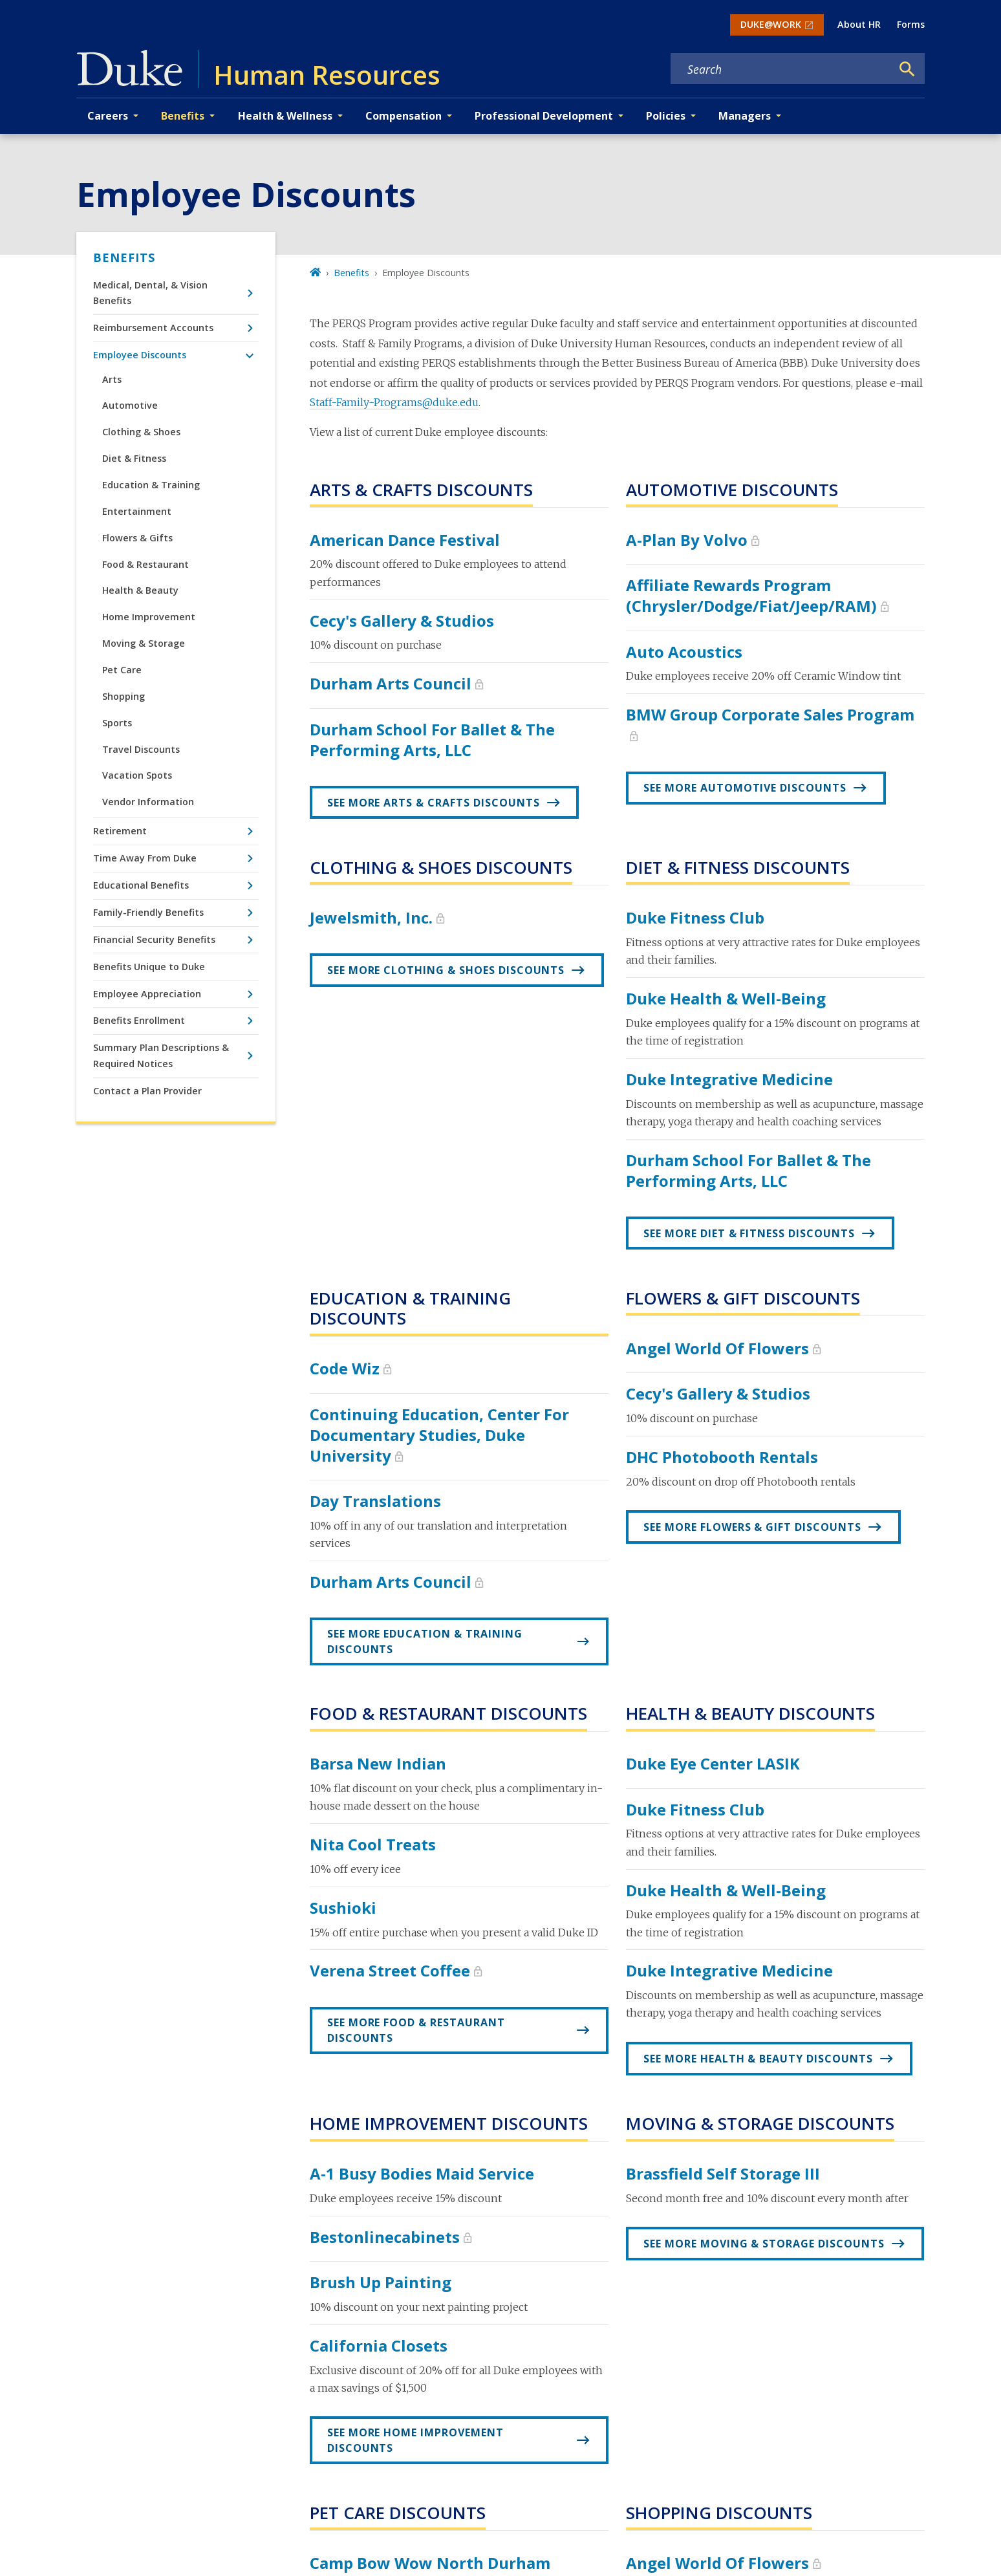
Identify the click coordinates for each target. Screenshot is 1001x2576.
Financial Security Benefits (154, 939)
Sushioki (343, 1907)
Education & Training (151, 485)
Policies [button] (665, 116)
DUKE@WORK (770, 24)
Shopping (123, 696)
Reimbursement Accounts (153, 327)
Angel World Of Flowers (717, 1348)
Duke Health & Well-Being (726, 998)
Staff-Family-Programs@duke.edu (394, 402)
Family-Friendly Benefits (148, 912)
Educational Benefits (141, 885)
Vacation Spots (137, 775)
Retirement (120, 831)
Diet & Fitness (134, 458)
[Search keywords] (781, 69)
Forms (911, 24)
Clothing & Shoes (141, 432)
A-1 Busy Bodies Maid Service (422, 2173)
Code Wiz (345, 1368)
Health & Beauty (140, 590)
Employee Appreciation (147, 994)
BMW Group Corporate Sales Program (770, 714)
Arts (112, 379)
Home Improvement (148, 617)
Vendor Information (148, 802)
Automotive (130, 405)
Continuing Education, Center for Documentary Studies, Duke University (439, 1434)
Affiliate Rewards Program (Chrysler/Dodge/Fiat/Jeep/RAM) (751, 595)
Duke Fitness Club (695, 917)
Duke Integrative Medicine (729, 1079)
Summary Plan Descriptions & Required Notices (161, 1055)
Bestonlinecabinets (385, 2236)
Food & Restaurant (145, 564)
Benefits (124, 257)
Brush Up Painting (380, 2282)
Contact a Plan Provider (147, 1091)
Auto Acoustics (684, 651)
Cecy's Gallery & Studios (402, 620)
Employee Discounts (139, 355)
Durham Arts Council (390, 683)
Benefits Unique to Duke (149, 966)
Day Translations (375, 1500)
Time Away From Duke (145, 858)
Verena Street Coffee (390, 1970)
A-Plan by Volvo (687, 539)
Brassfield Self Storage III (723, 2173)
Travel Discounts (141, 749)
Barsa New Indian (378, 1763)
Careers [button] (107, 116)
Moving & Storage (143, 643)
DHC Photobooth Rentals (722, 1456)
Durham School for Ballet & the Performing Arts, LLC (432, 740)
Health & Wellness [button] (285, 116)
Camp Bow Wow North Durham (430, 2562)
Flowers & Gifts (137, 538)
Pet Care (122, 670)
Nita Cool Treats (373, 1844)
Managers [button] (744, 116)
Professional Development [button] (544, 116)
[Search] (907, 69)
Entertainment (136, 511)
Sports (117, 723)
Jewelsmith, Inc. (371, 917)
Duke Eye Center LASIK (713, 1763)
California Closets (378, 2345)
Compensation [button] (403, 116)
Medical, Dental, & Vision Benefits (150, 293)
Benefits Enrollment (139, 1020)
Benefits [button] (182, 116)
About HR (859, 24)
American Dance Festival (405, 539)
